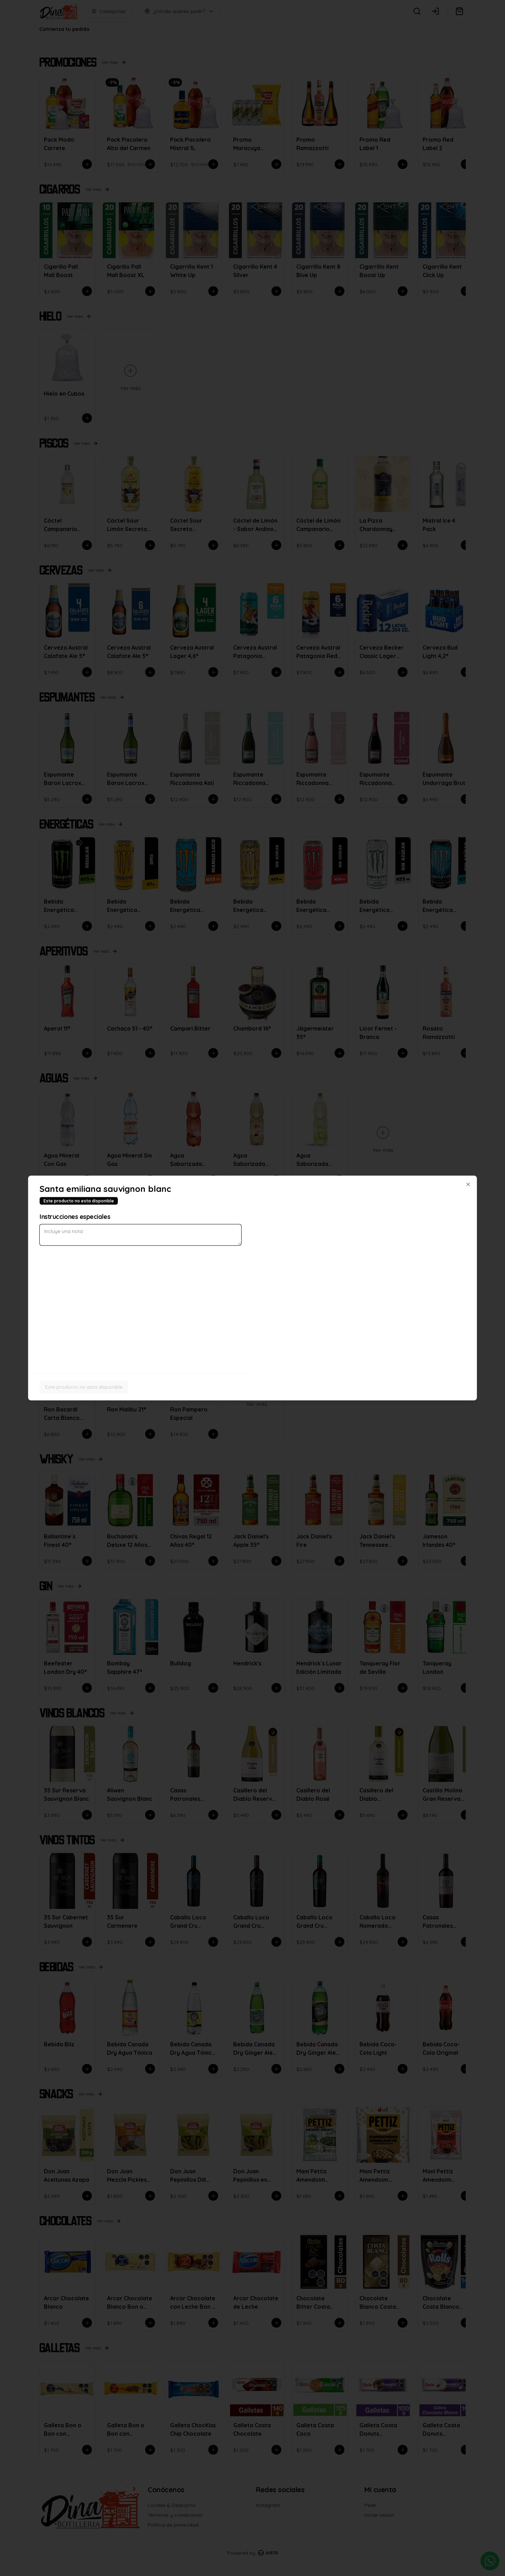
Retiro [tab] (292, 1256)
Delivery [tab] (213, 1256)
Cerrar (252, 1338)
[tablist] (252, 1255)
